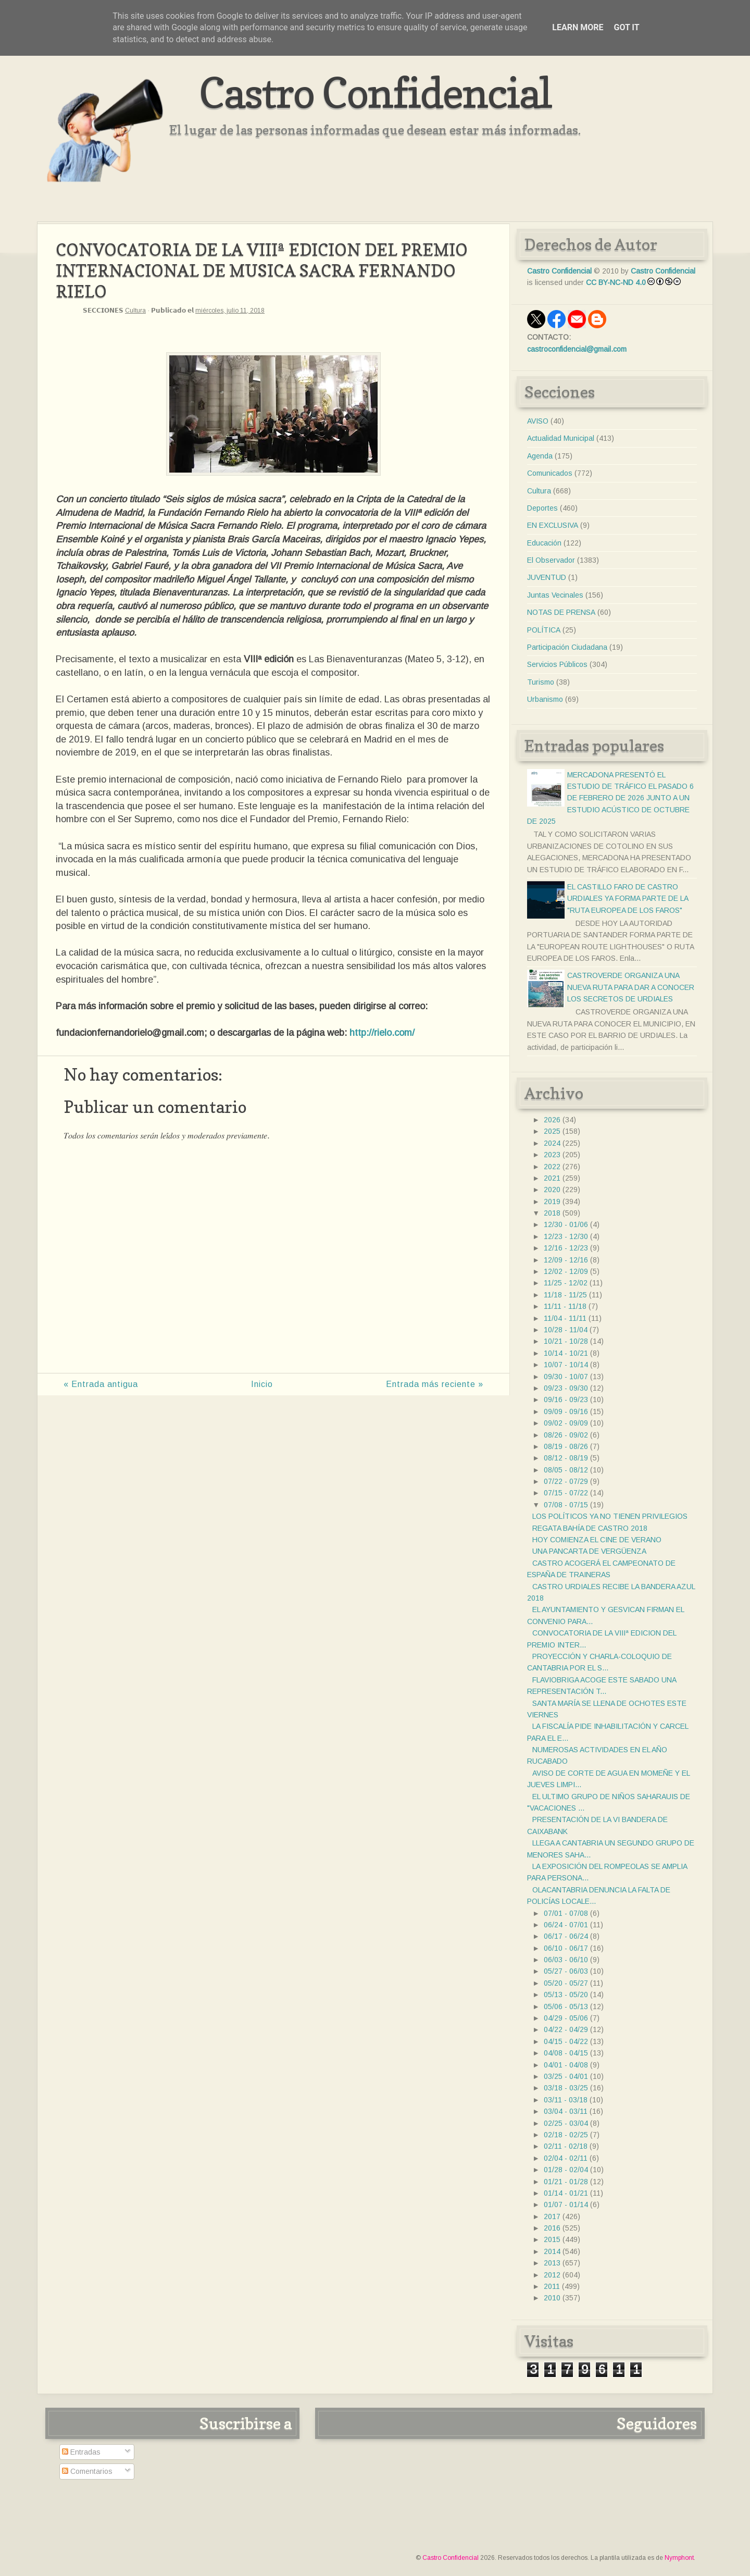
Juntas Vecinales (555, 595)
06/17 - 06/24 (566, 1936)
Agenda (540, 456)
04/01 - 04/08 (566, 2065)
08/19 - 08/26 (566, 1446)
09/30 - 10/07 (566, 1376)
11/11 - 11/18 (565, 1306)
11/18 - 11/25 (565, 1295)
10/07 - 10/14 (566, 1364)
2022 (552, 1166)
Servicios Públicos (557, 664)
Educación (544, 543)
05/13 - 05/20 (566, 1994)
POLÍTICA (543, 630)
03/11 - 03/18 (566, 2100)
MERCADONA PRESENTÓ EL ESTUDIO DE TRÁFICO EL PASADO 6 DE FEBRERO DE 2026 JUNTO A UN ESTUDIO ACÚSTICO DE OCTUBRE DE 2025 (610, 798)
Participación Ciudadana (567, 647)
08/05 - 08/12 (566, 1470)
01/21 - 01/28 (566, 2181)
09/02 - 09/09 (566, 1423)
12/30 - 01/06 (566, 1224)
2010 (552, 2298)
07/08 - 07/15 (566, 1505)
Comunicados (549, 473)
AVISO (537, 421)
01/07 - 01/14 (566, 2204)
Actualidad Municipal (560, 438)
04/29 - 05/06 (566, 2018)
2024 (552, 1143)
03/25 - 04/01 (566, 2076)
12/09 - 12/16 (566, 1260)
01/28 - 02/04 (566, 2169)
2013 (552, 2263)
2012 (552, 2275)
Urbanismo (545, 699)
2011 (552, 2286)
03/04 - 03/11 (566, 2111)
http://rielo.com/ (382, 1032)
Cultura (135, 310)
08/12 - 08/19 (566, 1458)
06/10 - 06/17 (566, 1948)
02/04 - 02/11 (566, 2158)
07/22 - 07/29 (566, 1481)
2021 (552, 1178)
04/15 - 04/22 (566, 2041)
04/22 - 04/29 (566, 2029)
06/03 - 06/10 (566, 1959)
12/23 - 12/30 (566, 1236)
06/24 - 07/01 (566, 1925)
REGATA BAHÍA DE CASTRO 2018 (589, 1528)
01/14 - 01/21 (566, 2193)
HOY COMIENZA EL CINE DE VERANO (596, 1539)
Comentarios (87, 2471)
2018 (552, 1213)
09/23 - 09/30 (566, 1388)
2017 (552, 2216)
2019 (552, 1201)
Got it (626, 27)
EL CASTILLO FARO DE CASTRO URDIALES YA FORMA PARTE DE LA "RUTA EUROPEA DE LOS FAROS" (627, 898)
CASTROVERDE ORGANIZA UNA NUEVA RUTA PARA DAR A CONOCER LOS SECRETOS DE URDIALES (630, 987)
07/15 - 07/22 (566, 1493)
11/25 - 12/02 (566, 1283)
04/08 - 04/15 (566, 2053)
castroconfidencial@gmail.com (577, 349)
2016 (552, 2228)
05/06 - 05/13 (566, 2006)
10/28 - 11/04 (566, 1330)
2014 (552, 2251)
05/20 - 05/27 (566, 1983)
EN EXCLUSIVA (552, 525)
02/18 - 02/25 (566, 2135)
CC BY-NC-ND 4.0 (616, 282)
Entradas (81, 2452)
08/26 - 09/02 (566, 1435)
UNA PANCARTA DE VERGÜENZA (589, 1551)
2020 (552, 1189)
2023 (552, 1154)
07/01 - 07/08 (566, 1913)
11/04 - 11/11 (565, 1318)
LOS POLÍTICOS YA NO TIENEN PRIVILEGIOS (610, 1516)
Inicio (262, 1384)
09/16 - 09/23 (566, 1399)
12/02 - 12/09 (566, 1271)
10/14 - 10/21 (566, 1353)
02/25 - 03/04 (566, 2123)
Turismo (540, 682)
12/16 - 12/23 (566, 1248)
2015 (552, 2239)
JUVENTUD (546, 577)
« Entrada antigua (101, 1384)
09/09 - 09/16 (566, 1411)
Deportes (542, 508)
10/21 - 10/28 (566, 1341)
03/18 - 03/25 (566, 2088)
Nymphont (679, 2557)
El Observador (551, 560)
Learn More (577, 27)
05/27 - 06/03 (566, 1971)
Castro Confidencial (375, 92)
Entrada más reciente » (434, 1384)
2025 (552, 1131)
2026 (552, 1120)
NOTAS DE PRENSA (561, 612)
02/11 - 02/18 (566, 2146)
